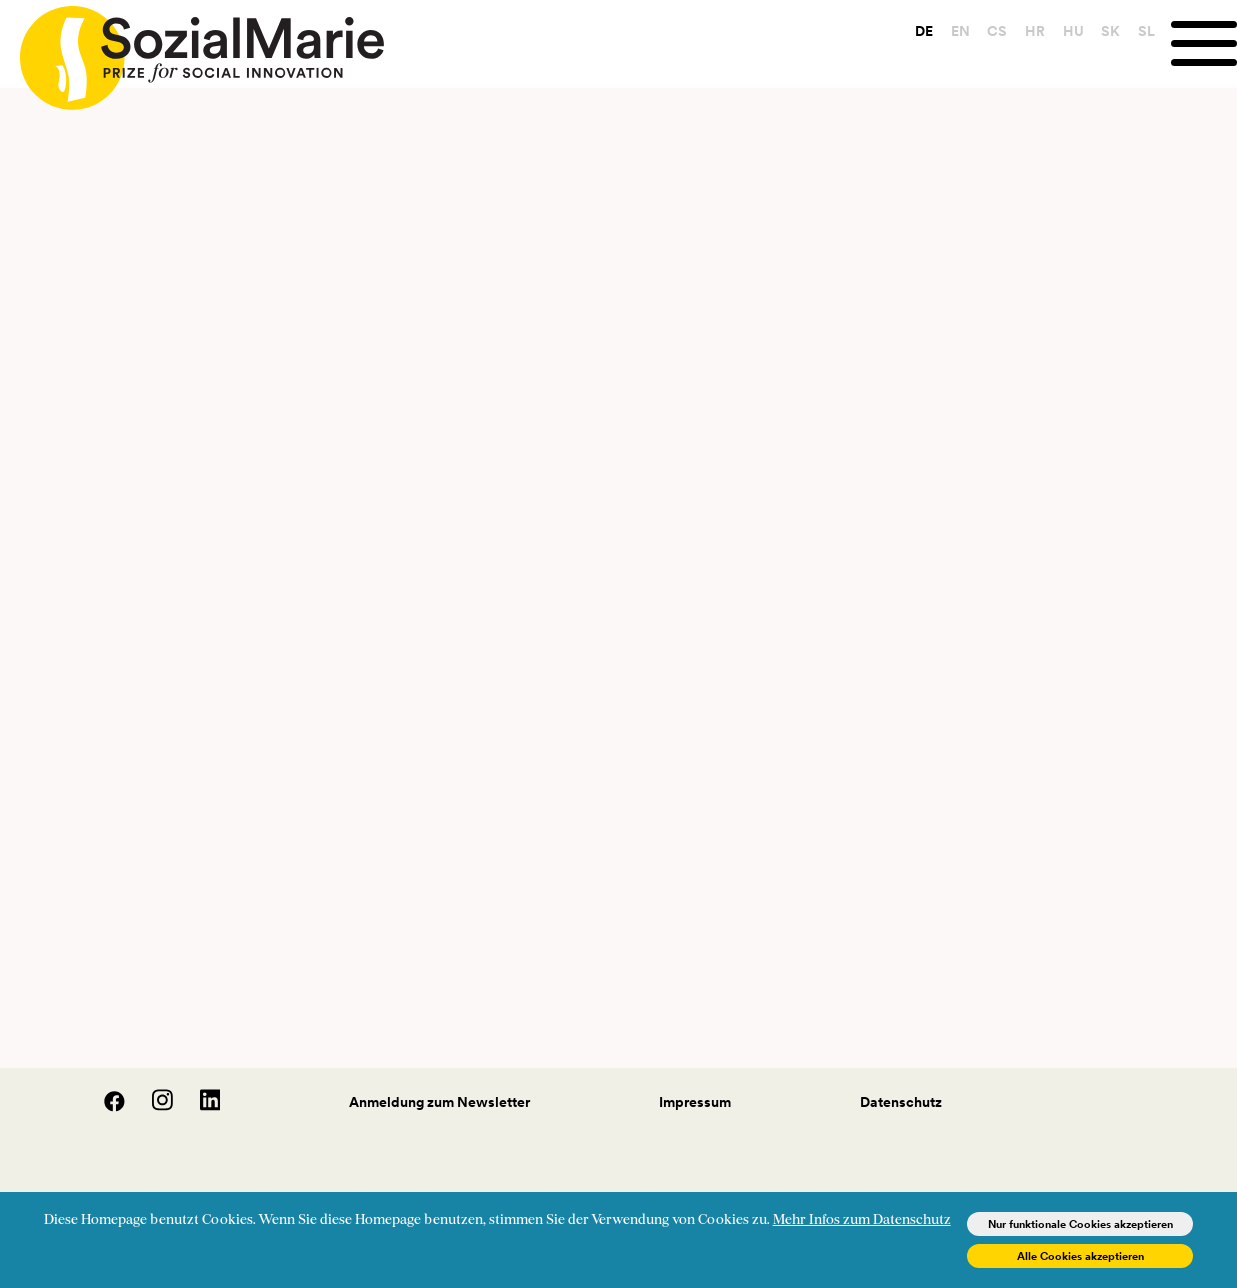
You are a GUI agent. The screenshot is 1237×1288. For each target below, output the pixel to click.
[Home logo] (192, 49)
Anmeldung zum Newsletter (439, 1102)
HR (1035, 31)
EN (960, 31)
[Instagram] (152, 1107)
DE (924, 31)
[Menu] (1204, 43)
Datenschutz (901, 1102)
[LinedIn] (198, 1107)
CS (997, 31)
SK (1110, 31)
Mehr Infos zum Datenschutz (862, 1220)
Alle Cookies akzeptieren (1080, 1256)
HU (1073, 31)
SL (1146, 31)
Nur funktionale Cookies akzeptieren (1080, 1224)
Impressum (695, 1102)
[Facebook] (104, 1107)
